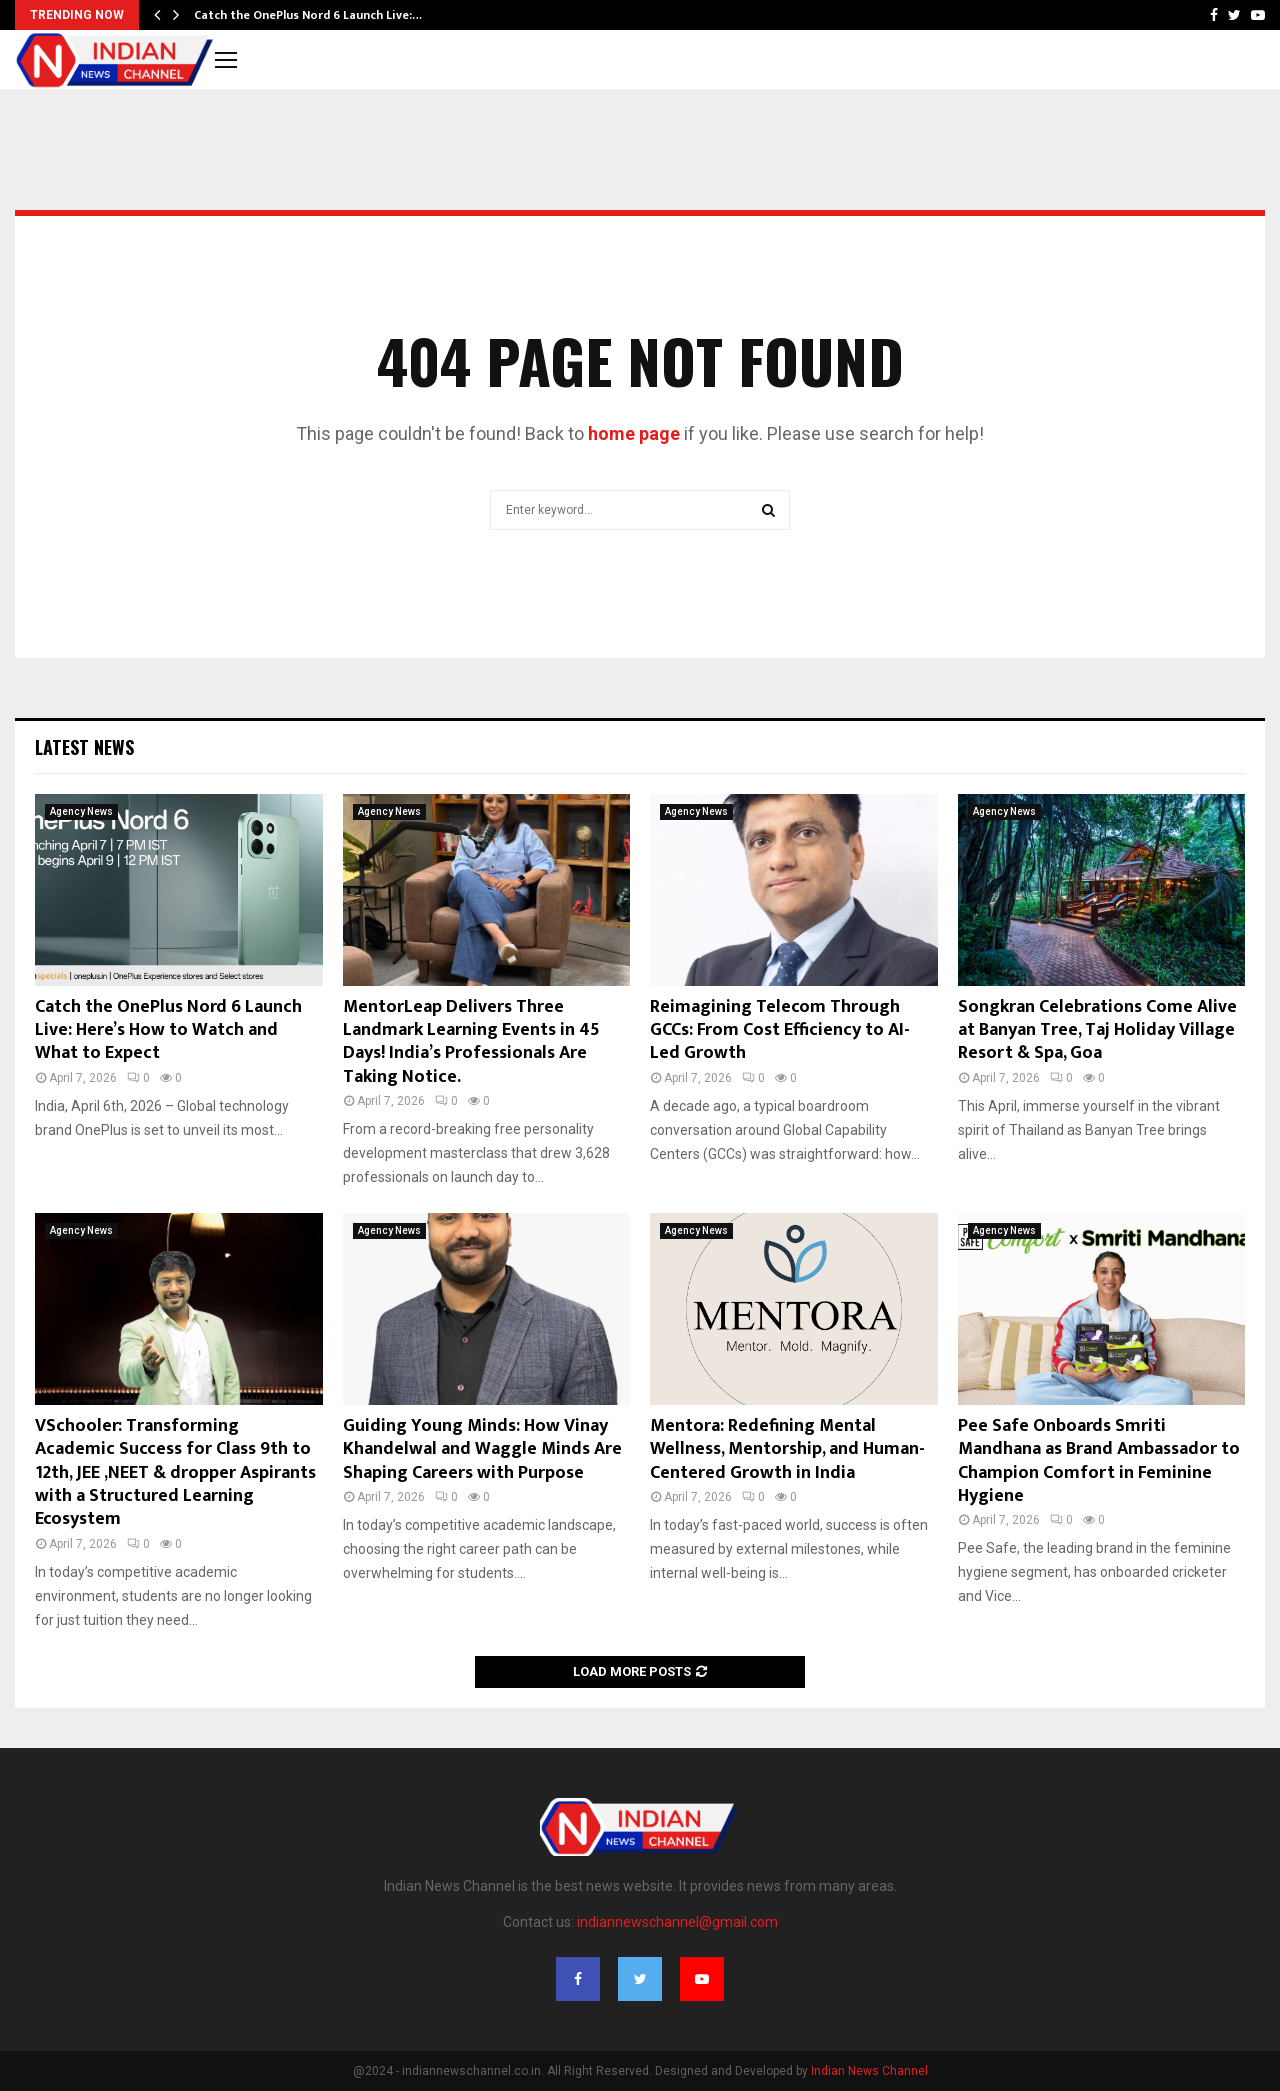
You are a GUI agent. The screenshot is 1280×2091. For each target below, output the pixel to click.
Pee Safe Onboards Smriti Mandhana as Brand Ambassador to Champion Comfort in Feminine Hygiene (1099, 1461)
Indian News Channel (869, 2071)
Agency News (81, 811)
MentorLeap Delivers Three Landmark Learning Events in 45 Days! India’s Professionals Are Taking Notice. (471, 1042)
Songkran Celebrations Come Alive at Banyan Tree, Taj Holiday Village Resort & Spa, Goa (1097, 1030)
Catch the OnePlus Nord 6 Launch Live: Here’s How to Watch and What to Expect (168, 1030)
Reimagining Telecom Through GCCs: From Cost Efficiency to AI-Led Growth (780, 1030)
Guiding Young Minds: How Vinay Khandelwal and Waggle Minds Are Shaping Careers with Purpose (482, 1449)
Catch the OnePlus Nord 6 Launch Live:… (308, 15)
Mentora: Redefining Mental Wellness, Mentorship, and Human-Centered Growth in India (787, 1449)
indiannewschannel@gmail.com (677, 1922)
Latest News (84, 747)
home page (634, 433)
